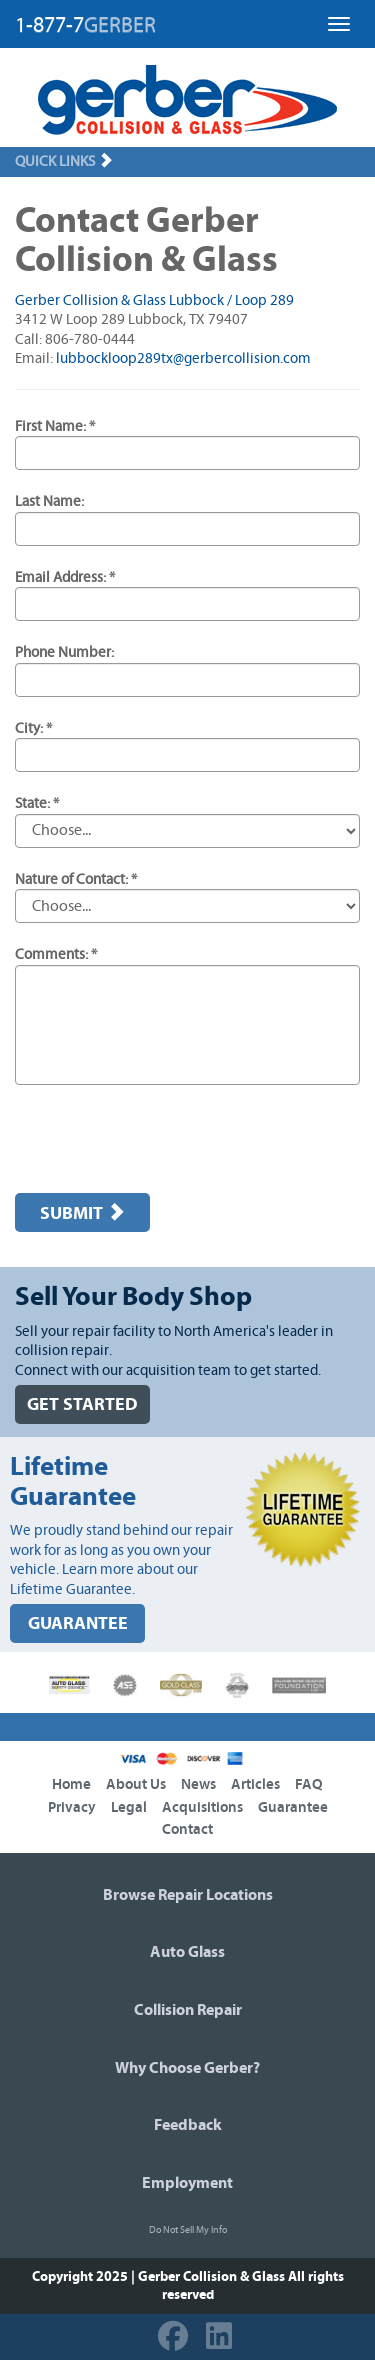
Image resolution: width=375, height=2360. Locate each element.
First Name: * (55, 426)
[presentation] (167, 1139)
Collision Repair (188, 2010)
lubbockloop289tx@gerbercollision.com (183, 358)
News (198, 1784)
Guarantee (293, 1807)
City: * (33, 728)
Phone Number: (64, 652)
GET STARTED (82, 1404)
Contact (187, 1829)
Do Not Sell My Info (188, 2230)
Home (71, 1784)
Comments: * (56, 954)
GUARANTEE (78, 1623)
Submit (82, 1213)
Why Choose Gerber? (187, 2068)
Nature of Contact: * (76, 879)
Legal (129, 1807)
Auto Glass (187, 1952)
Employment (187, 2183)
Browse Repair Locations (188, 1895)
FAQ (309, 1784)
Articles (255, 1784)
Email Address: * (65, 577)
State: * (37, 803)
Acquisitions (202, 1807)
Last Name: (49, 501)
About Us (136, 1784)
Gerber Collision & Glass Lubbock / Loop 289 (154, 300)
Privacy (72, 1807)
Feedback (188, 2125)
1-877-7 (85, 25)
